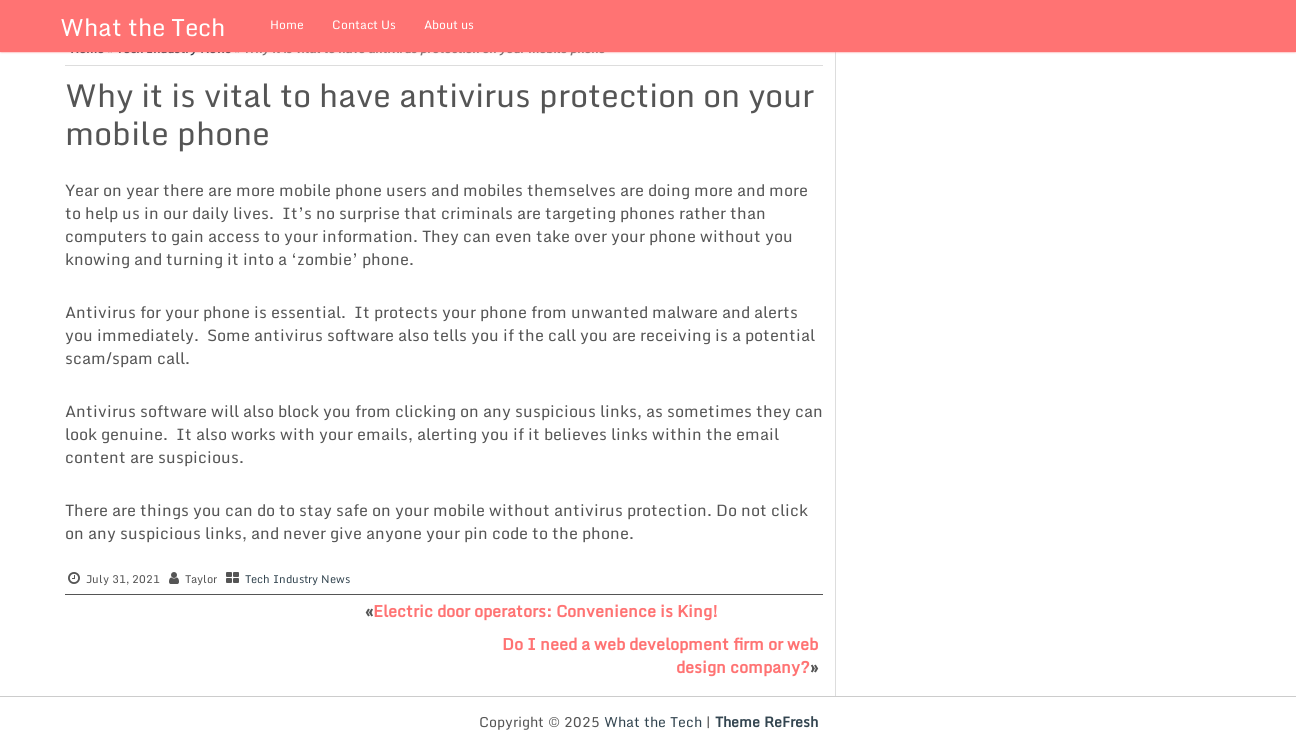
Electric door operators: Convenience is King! (545, 611)
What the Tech (142, 26)
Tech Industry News (297, 579)
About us (449, 24)
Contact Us (364, 24)
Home (287, 24)
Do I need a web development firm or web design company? (660, 655)
